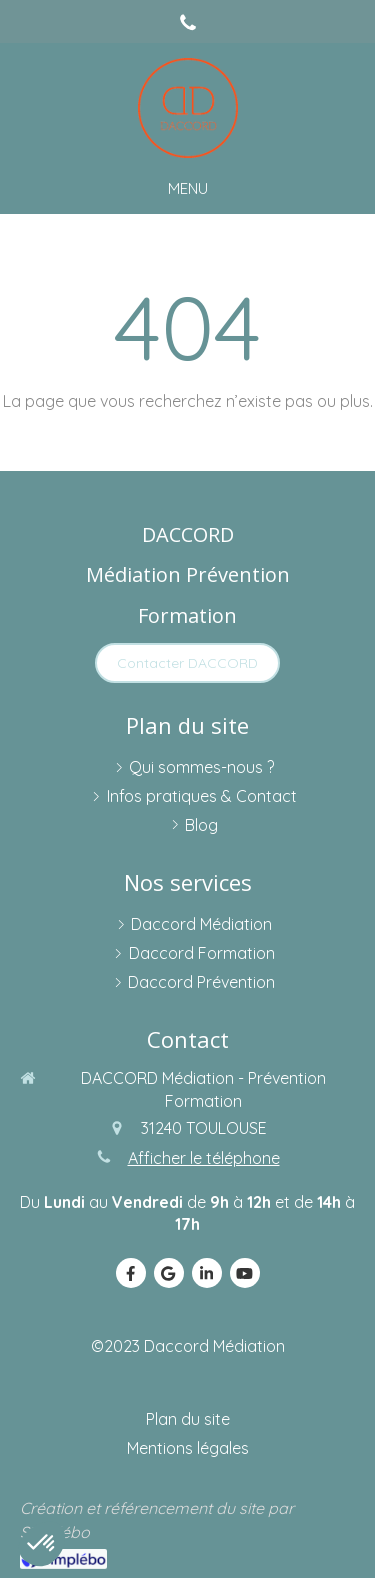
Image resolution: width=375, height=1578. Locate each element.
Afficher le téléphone (204, 1158)
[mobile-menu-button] (188, 188)
